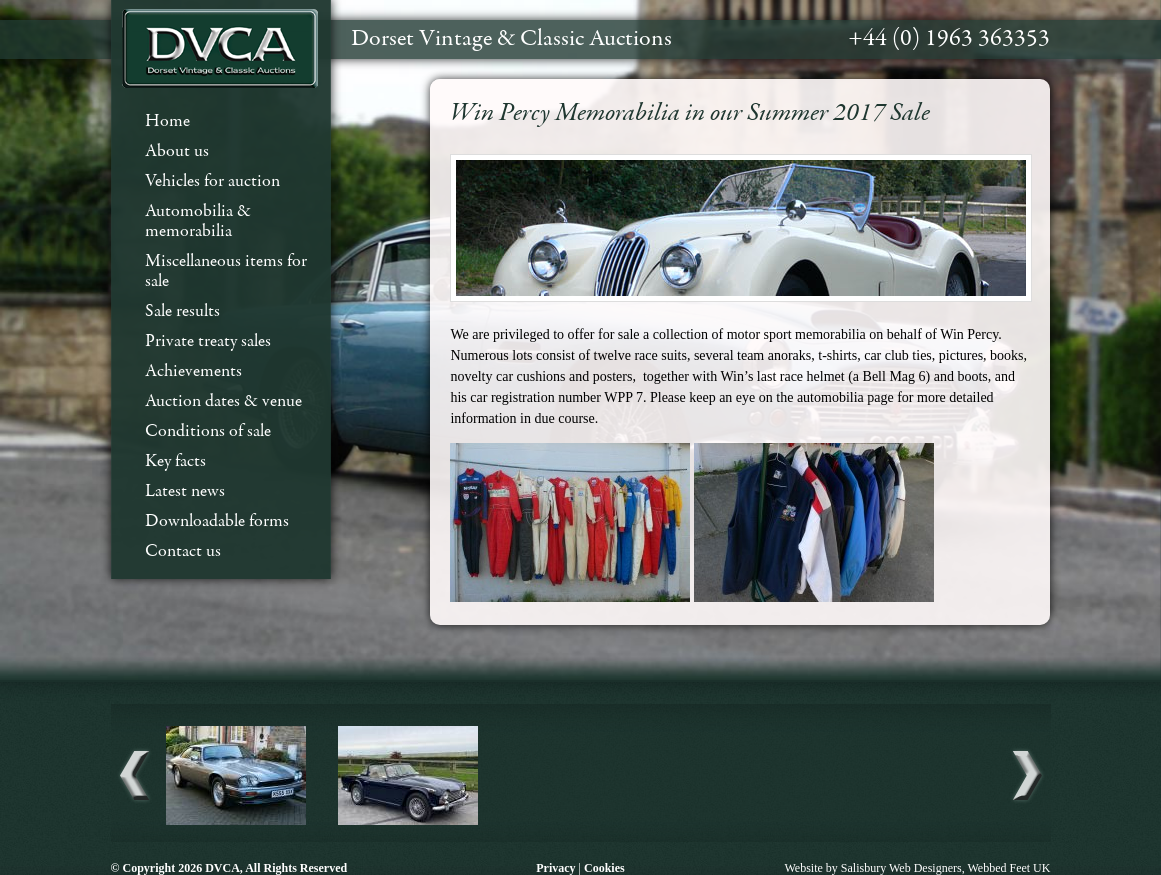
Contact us (183, 551)
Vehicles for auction (212, 181)
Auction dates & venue (223, 401)
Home (167, 121)
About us (177, 151)
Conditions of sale (208, 431)
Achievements (193, 371)
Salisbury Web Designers (901, 868)
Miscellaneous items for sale (226, 271)
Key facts (175, 461)
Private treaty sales (208, 341)
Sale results (182, 311)
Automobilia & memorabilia (198, 221)
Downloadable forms (217, 521)
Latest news (185, 491)
